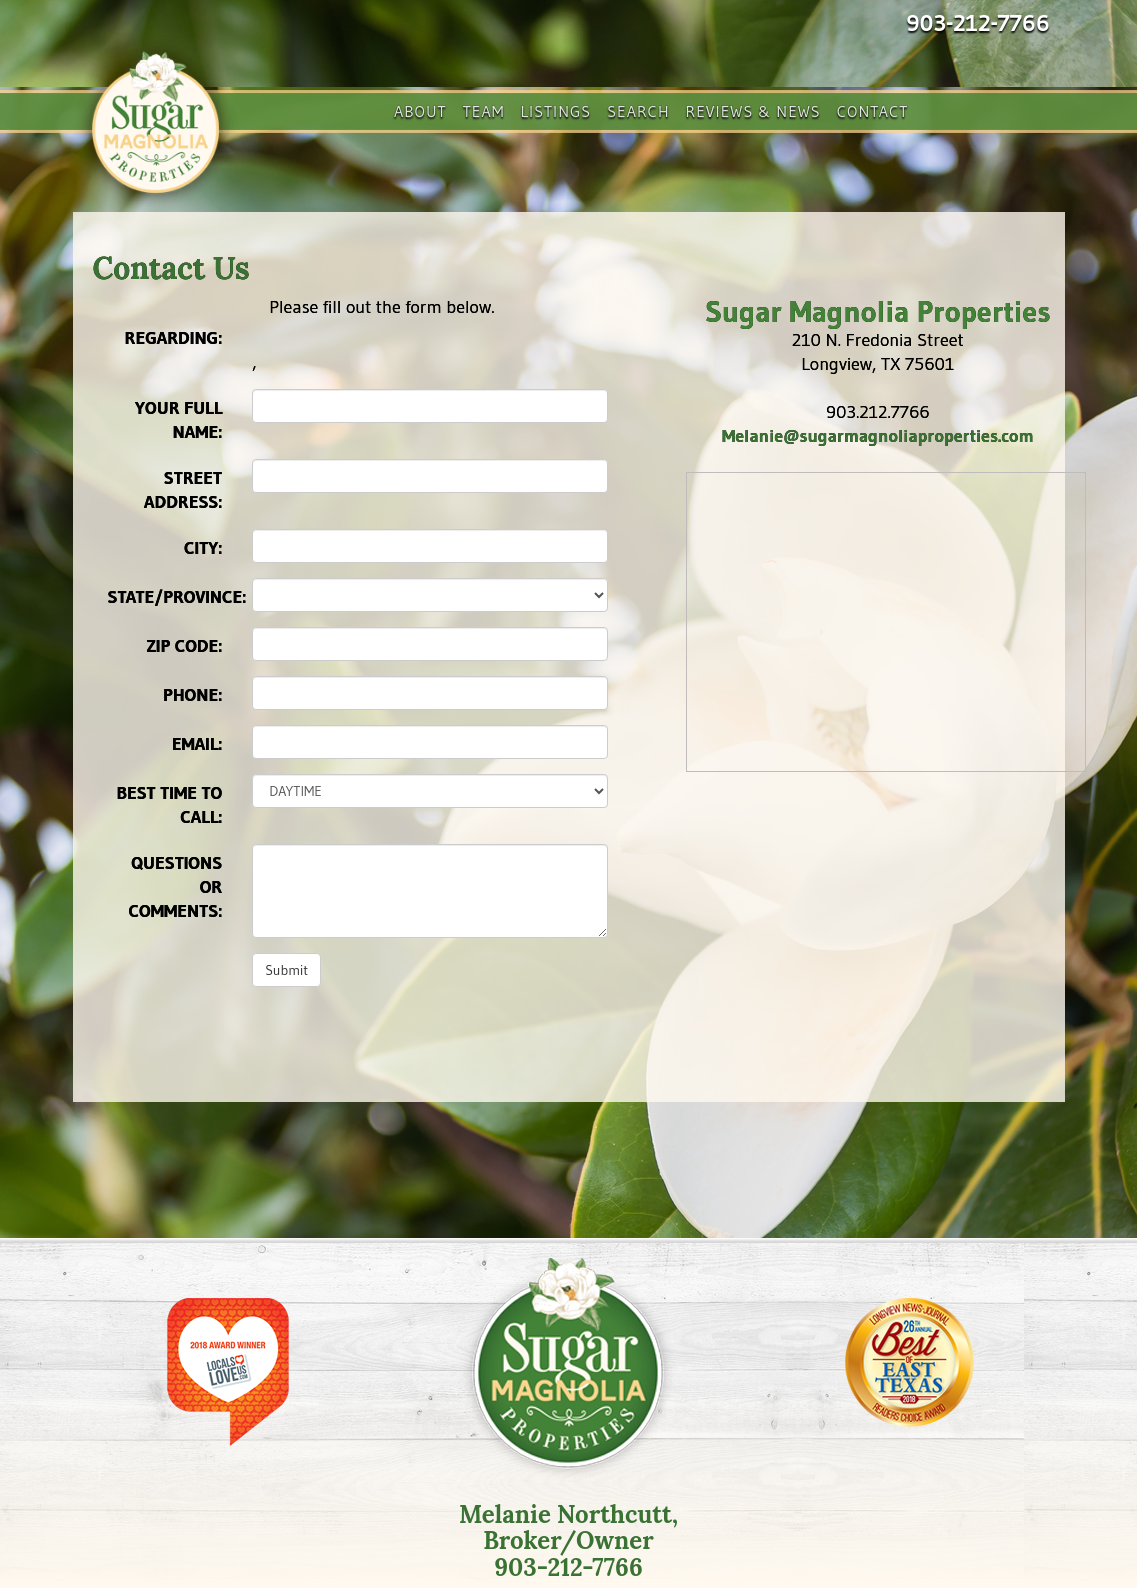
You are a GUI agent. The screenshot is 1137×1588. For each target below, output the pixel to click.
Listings (555, 111)
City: (203, 548)
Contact (873, 111)
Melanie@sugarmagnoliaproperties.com (878, 436)
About (420, 111)
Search (638, 111)
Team (484, 111)
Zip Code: (185, 646)
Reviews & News (753, 111)
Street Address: (183, 490)
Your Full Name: (178, 420)
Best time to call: (169, 805)
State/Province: (173, 597)
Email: (197, 744)
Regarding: (174, 338)
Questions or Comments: (176, 887)
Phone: (192, 695)
